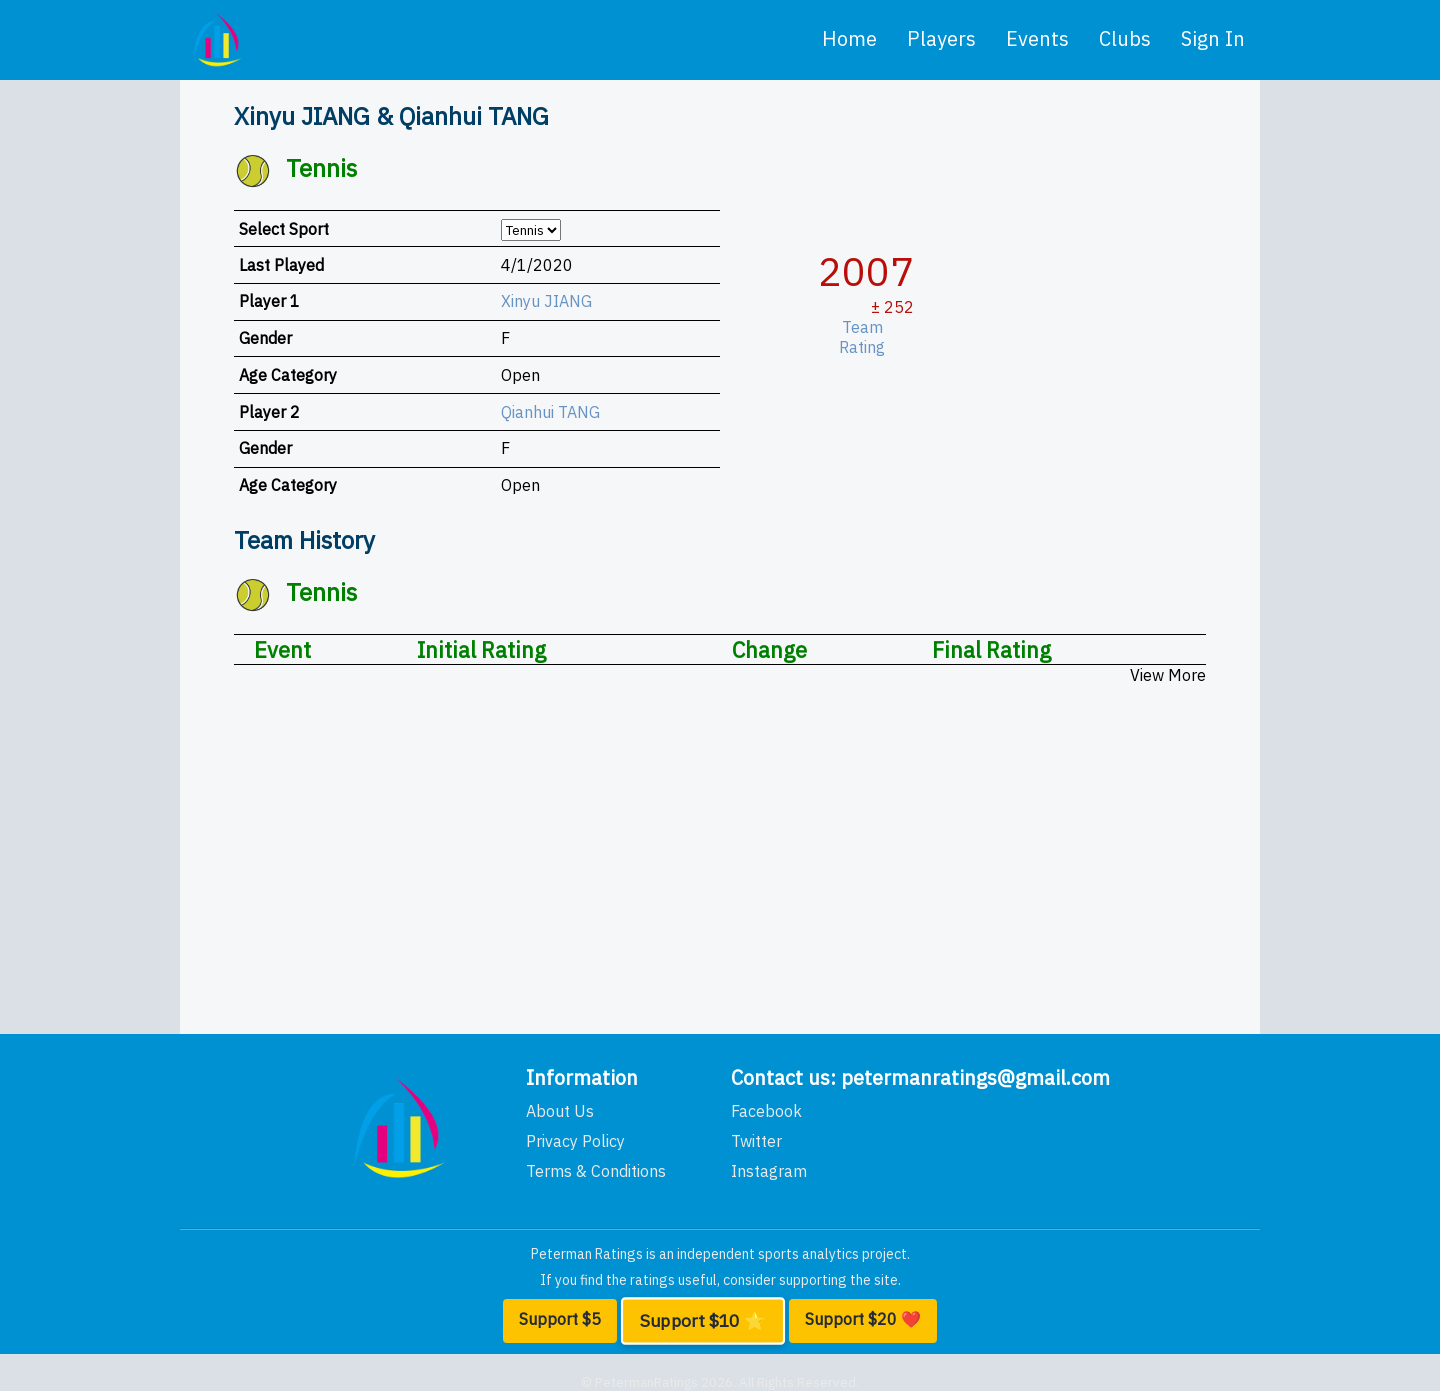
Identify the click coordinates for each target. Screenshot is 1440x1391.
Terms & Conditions (596, 1171)
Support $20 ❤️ (863, 1319)
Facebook (766, 1111)
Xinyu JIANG (546, 301)
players (941, 38)
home (849, 38)
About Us (560, 1111)
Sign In (1213, 38)
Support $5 (560, 1319)
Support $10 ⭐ (702, 1321)
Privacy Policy (575, 1141)
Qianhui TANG (550, 412)
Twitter (756, 1141)
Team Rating (869, 337)
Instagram (769, 1171)
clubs (1125, 38)
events (1037, 38)
